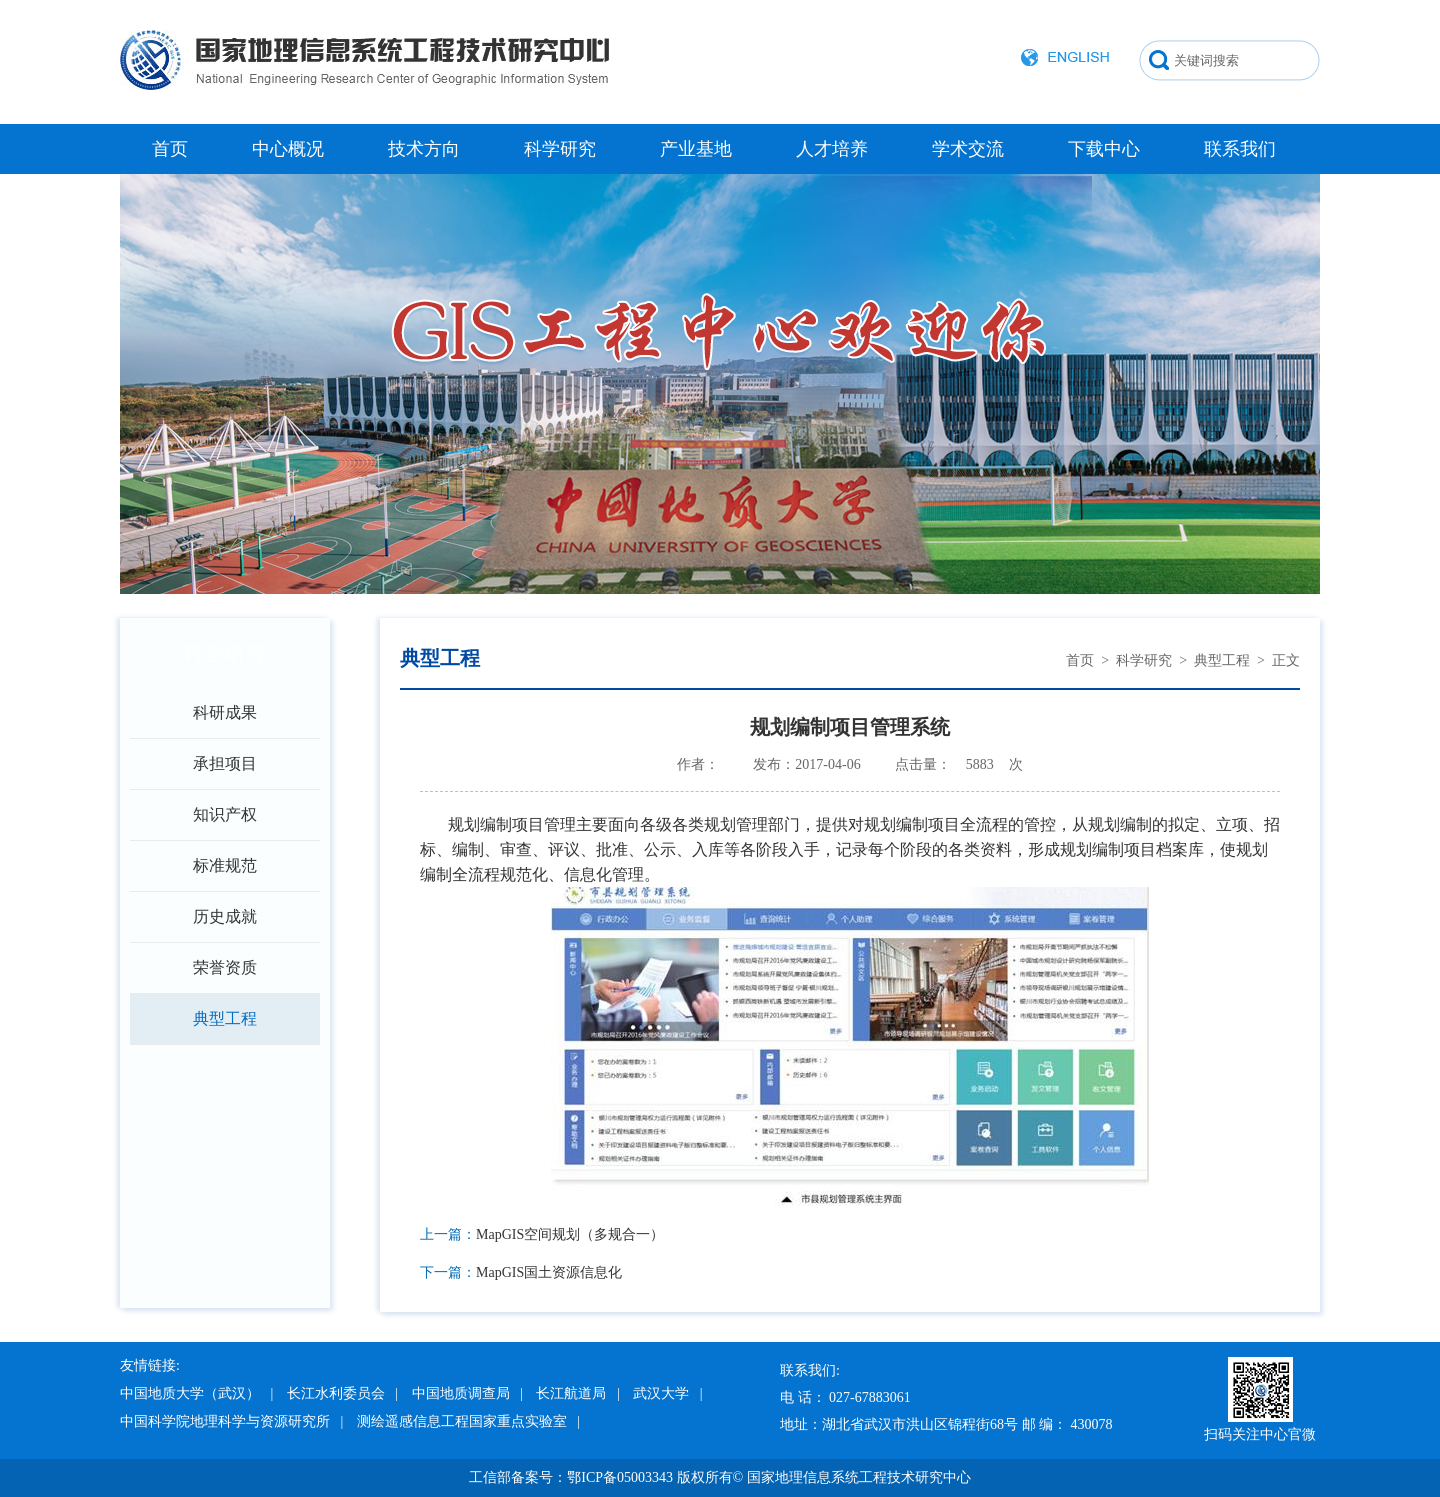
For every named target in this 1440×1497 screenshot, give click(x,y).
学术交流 (968, 149)
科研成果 (225, 712)
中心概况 (288, 149)
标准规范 (225, 865)
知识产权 (225, 814)
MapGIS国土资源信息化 (549, 1272)
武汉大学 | (667, 1393)
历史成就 (225, 916)
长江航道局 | (577, 1393)
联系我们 (1240, 149)
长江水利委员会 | (342, 1393)
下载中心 (1104, 149)
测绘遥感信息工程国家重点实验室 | (468, 1421)
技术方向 (424, 149)
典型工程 (225, 1018)
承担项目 (225, 763)
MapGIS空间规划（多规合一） (570, 1234)
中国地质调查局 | (467, 1393)
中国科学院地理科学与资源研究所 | (231, 1421)
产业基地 (696, 149)
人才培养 (832, 149)
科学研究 (560, 149)
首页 (170, 149)
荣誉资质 (225, 967)
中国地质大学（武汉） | (196, 1393)
